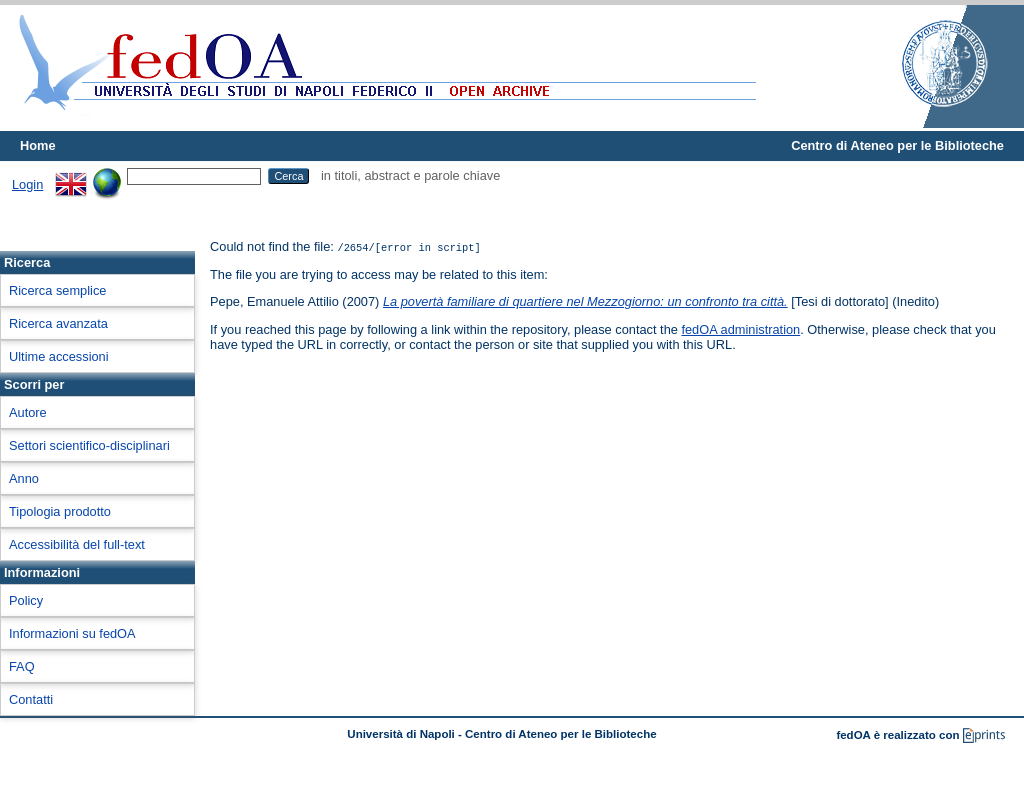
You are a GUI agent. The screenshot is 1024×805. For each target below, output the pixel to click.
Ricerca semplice (57, 290)
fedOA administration (740, 329)
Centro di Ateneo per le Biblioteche (897, 145)
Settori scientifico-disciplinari (89, 445)
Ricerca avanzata (58, 323)
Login (27, 184)
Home (38, 145)
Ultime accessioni (59, 356)
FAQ (22, 666)
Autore (28, 412)
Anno (24, 478)
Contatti (31, 699)
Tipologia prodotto (60, 511)
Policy (26, 600)
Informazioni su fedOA (72, 633)
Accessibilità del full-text (77, 544)
